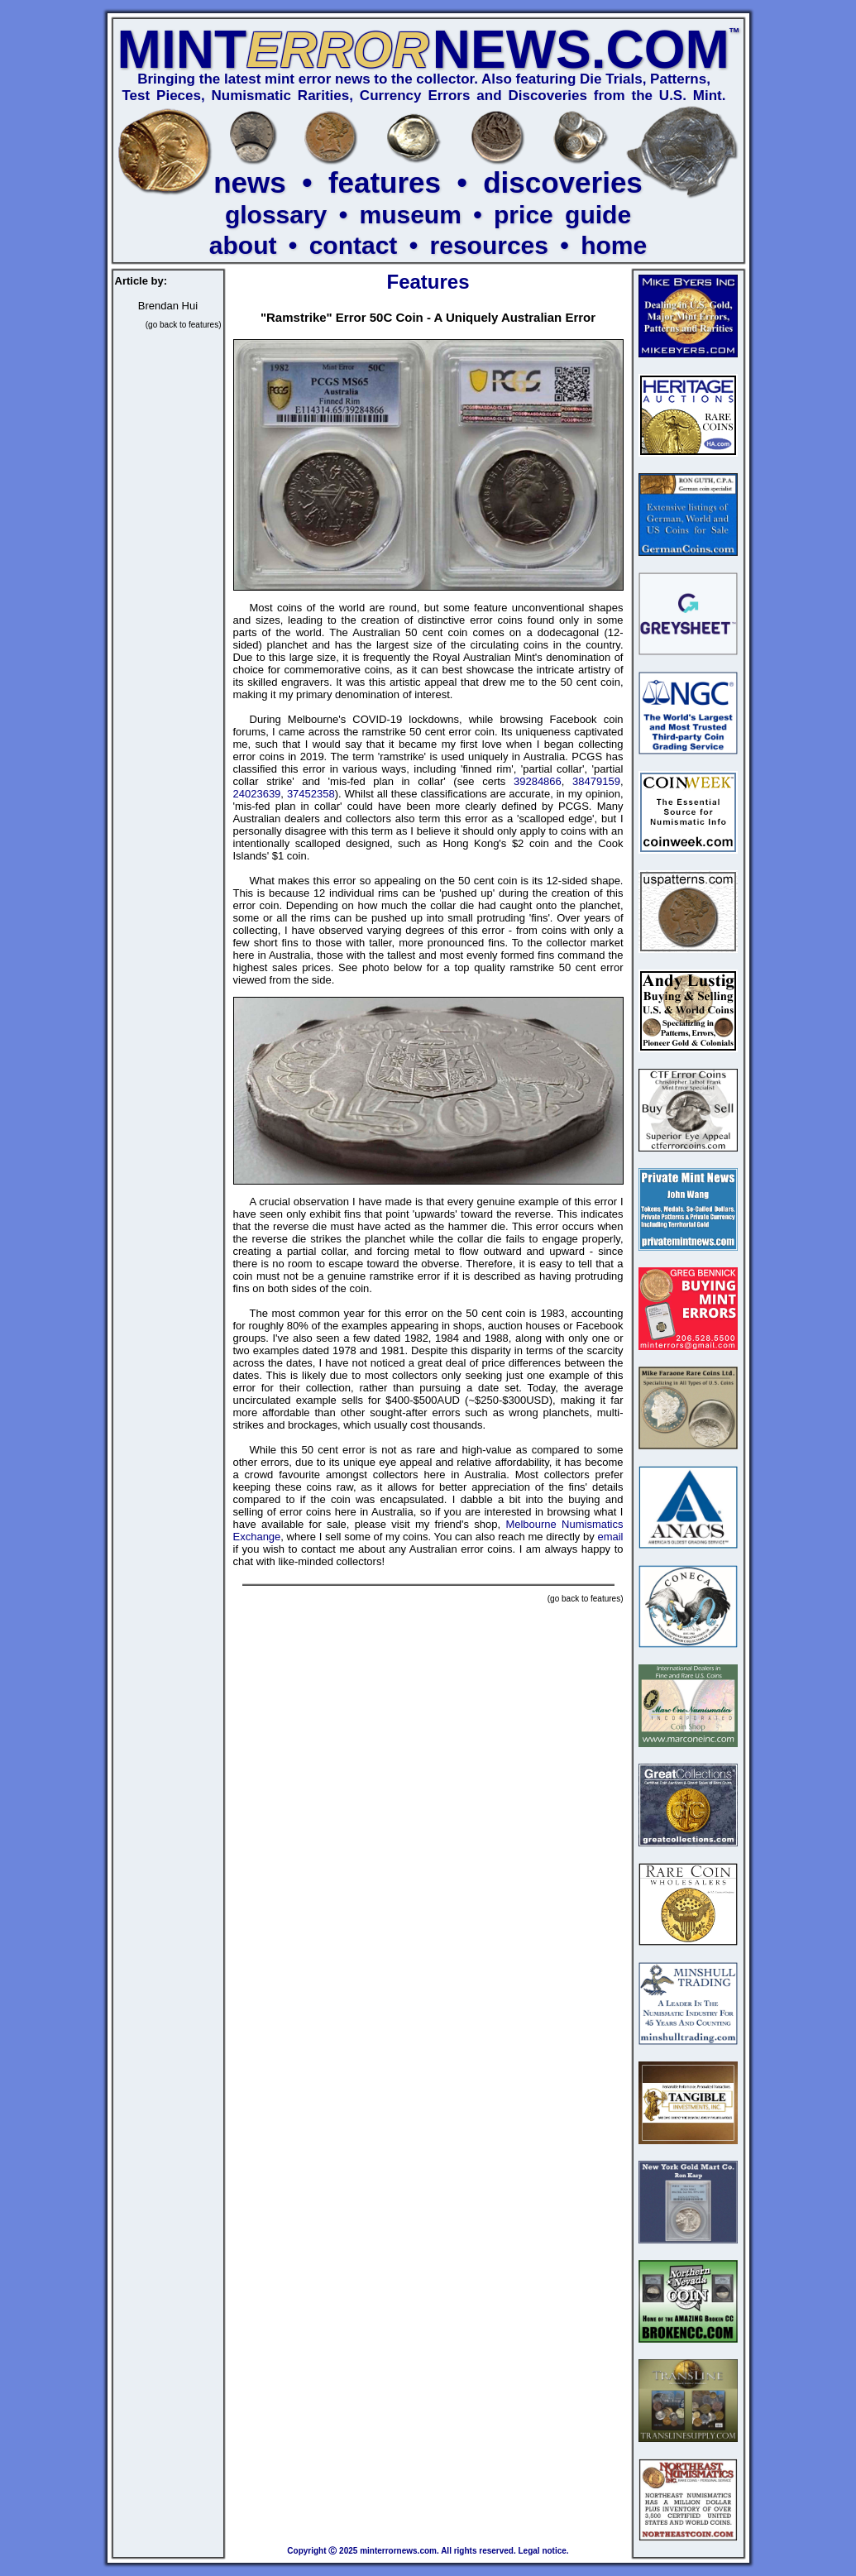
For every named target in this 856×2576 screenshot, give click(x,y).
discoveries (563, 182)
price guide (562, 214)
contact (353, 245)
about (243, 245)
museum (410, 214)
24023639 (257, 794)
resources (489, 245)
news (249, 182)
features (384, 182)
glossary (276, 214)
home (614, 245)
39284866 (538, 781)
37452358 (311, 794)
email (610, 1536)
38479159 (596, 781)
